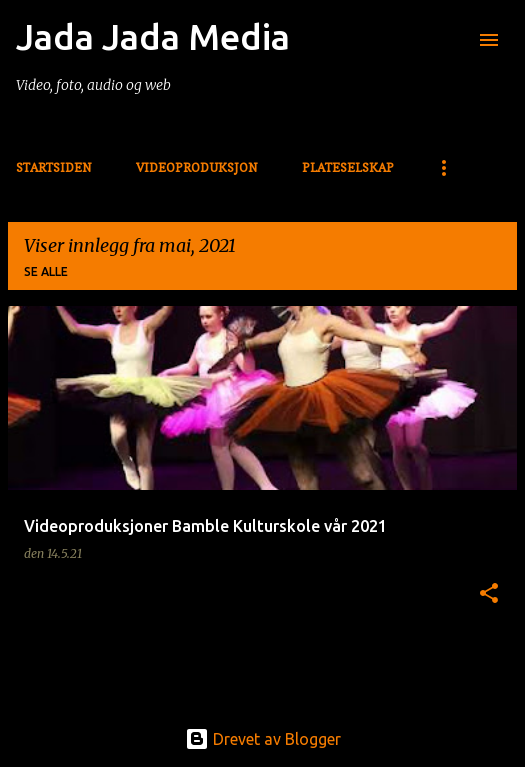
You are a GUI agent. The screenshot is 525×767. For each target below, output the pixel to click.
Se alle (46, 271)
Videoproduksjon (197, 167)
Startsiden (54, 167)
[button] (489, 594)
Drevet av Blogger (263, 739)
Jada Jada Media (153, 36)
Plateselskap (348, 167)
